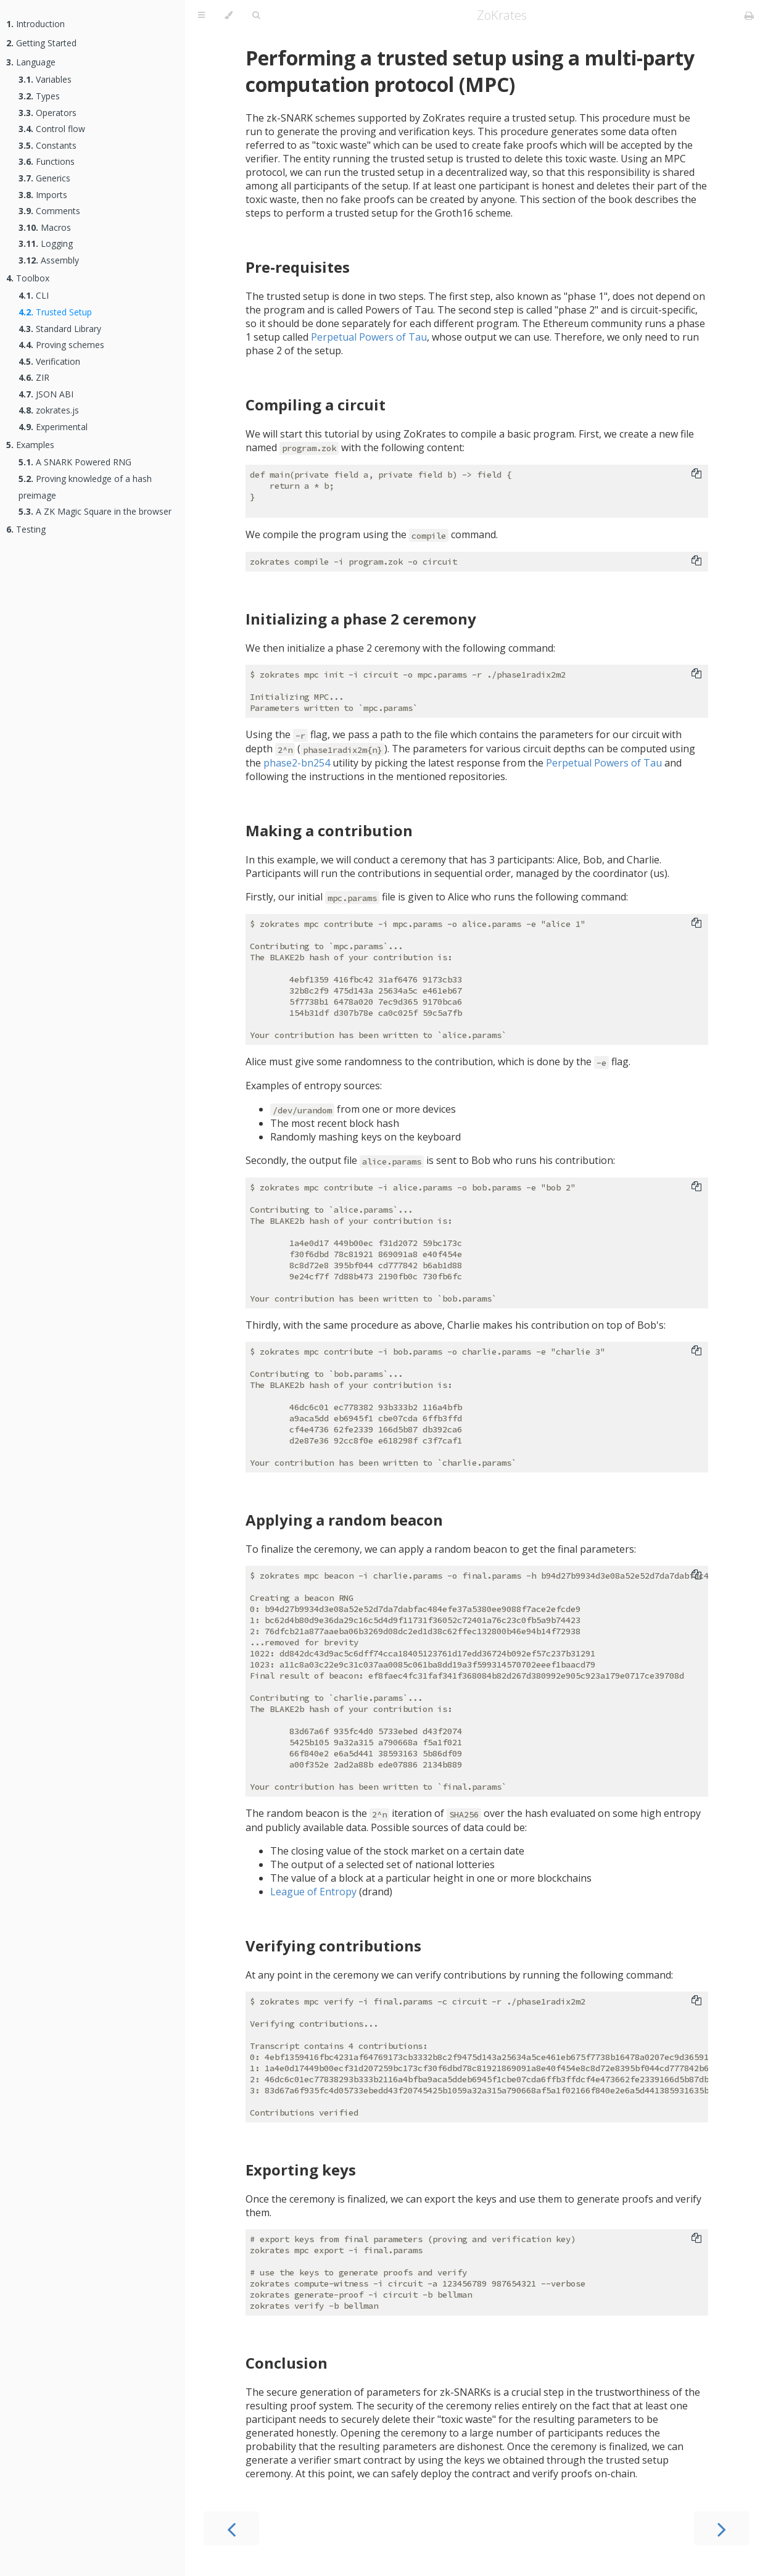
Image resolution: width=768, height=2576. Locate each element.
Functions (47, 161)
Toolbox (27, 278)
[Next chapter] (721, 2528)
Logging (46, 243)
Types (39, 96)
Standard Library (60, 328)
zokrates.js (49, 410)
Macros (45, 227)
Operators (47, 112)
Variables (45, 79)
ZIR (34, 377)
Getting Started (41, 43)
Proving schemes (61, 345)
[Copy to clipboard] (696, 474)
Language (31, 62)
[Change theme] (228, 15)
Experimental (53, 427)
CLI (34, 295)
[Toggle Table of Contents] (201, 15)
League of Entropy (313, 1891)
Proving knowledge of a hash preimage (85, 487)
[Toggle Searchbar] (256, 15)
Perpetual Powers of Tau (369, 337)
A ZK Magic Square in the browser (95, 511)
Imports (43, 195)
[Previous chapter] (231, 2528)
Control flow (52, 129)
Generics (44, 178)
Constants (47, 145)
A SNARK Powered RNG (75, 462)
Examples (30, 445)
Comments (49, 211)
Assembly (49, 260)
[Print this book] (749, 15)
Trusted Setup (55, 312)
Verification (49, 361)
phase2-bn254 (296, 763)
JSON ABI (46, 394)
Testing (26, 529)
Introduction (35, 24)
